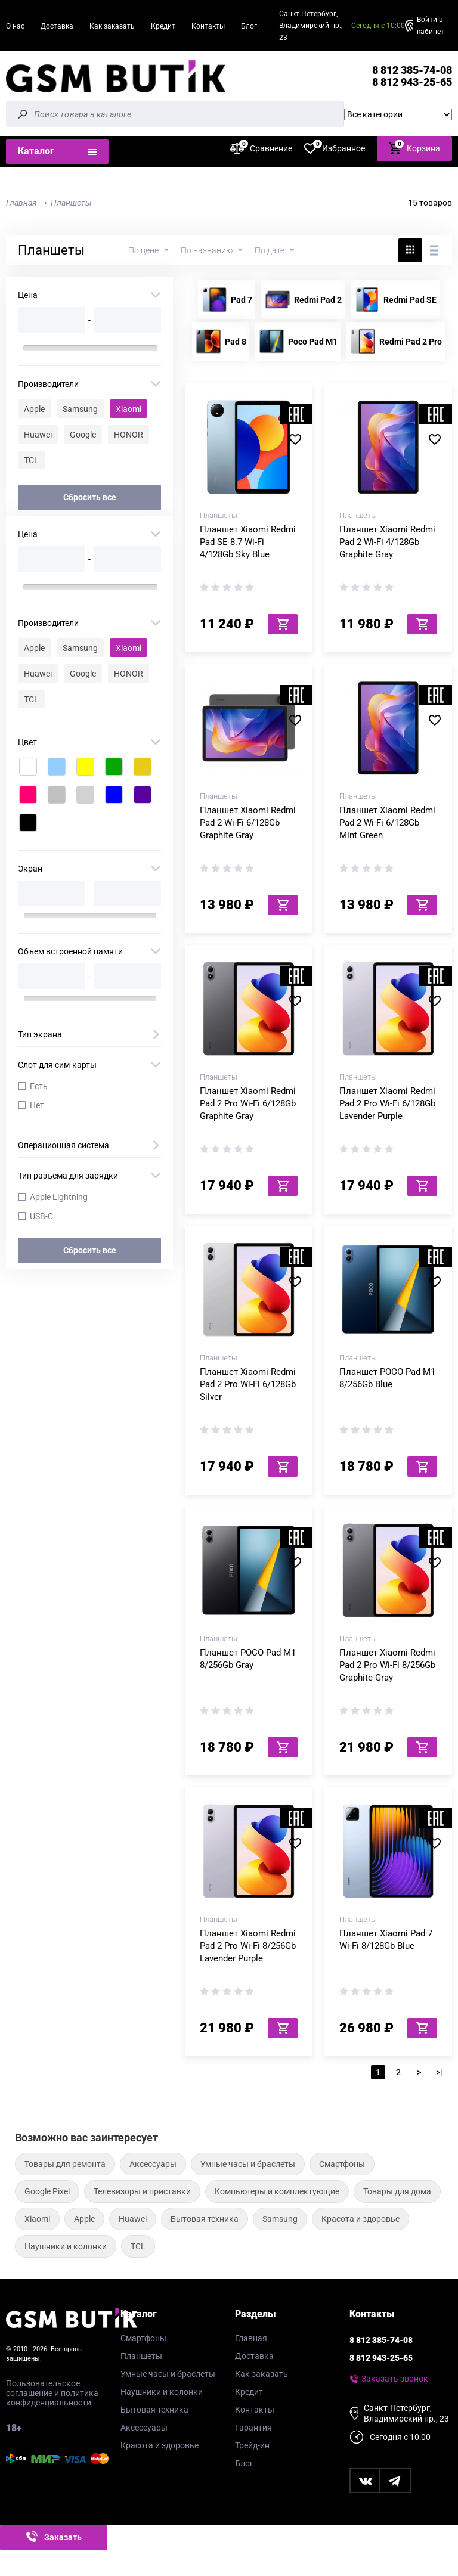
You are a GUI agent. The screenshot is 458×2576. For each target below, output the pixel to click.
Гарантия (253, 2427)
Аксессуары (153, 2164)
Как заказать (112, 26)
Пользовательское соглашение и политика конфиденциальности (52, 2393)
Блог (249, 26)
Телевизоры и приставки (142, 2191)
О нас (15, 26)
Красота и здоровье (360, 2219)
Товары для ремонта (65, 2164)
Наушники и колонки (65, 2246)
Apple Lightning (59, 1197)
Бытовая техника (205, 2219)
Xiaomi (128, 409)
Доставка (57, 26)
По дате (269, 250)
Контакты (208, 26)
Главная (251, 2338)
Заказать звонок (394, 2378)
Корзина (414, 147)
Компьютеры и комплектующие (277, 2191)
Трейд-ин (252, 2445)
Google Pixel (47, 2191)
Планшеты (141, 2356)
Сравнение (261, 148)
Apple (34, 409)
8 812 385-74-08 (412, 70)
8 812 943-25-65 (412, 82)
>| (439, 2072)
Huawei (38, 434)
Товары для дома (397, 2191)
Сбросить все (89, 497)
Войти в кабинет (430, 26)
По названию (207, 250)
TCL (31, 460)
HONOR (128, 434)
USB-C (41, 1216)
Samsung (80, 409)
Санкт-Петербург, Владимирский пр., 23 (310, 26)
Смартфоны (342, 2164)
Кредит (163, 26)
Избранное (334, 148)
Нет (37, 1105)
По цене (143, 250)
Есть (39, 1086)
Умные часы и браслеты (247, 2164)
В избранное (299, 439)
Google (83, 434)
